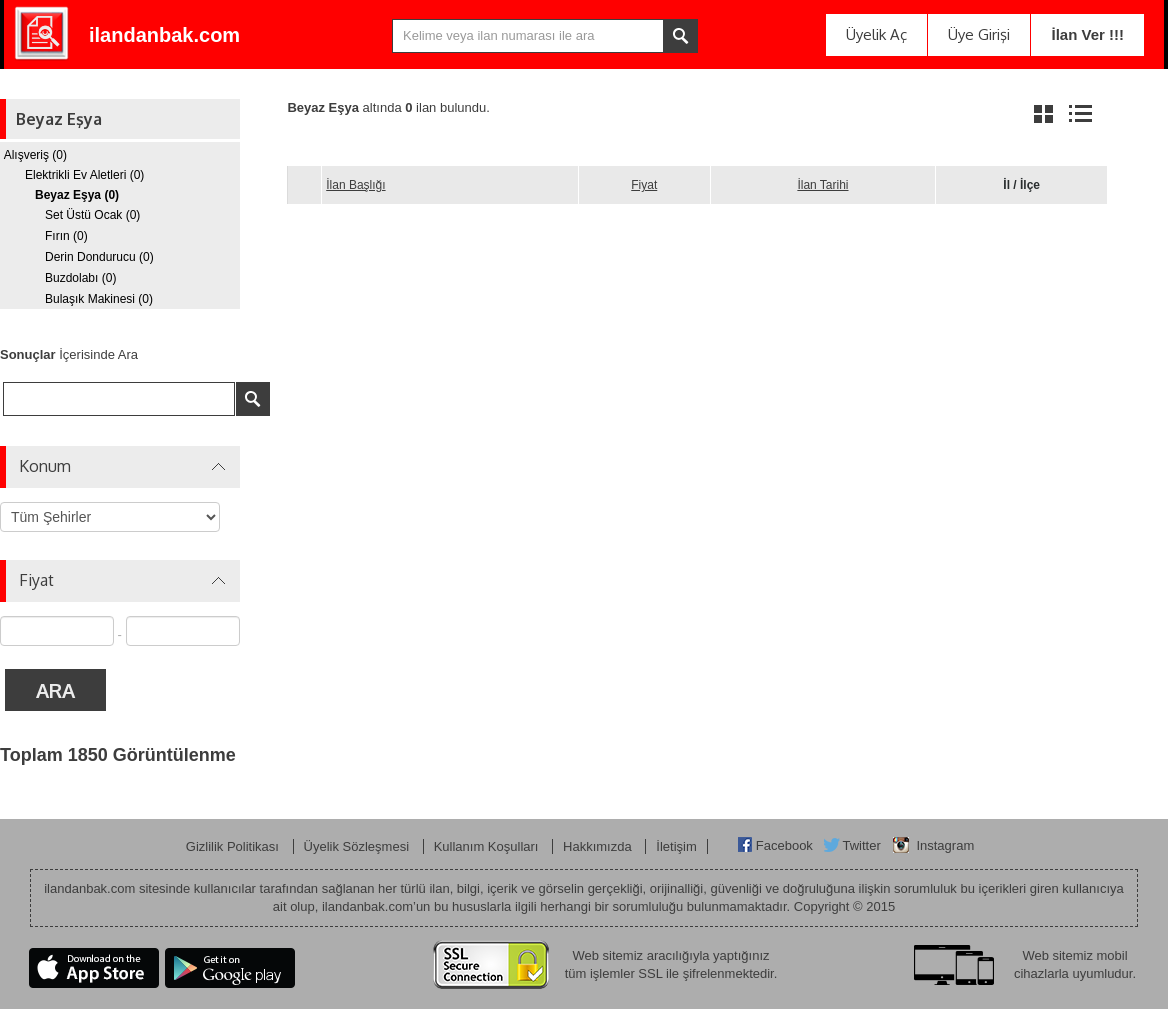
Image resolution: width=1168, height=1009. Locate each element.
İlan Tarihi (822, 185)
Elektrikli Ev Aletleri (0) (84, 175)
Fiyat (644, 185)
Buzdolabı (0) (80, 278)
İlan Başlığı (355, 185)
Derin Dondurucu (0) (99, 257)
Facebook (784, 830)
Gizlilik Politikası (234, 831)
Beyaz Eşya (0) (77, 195)
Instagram (945, 830)
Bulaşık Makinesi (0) (99, 299)
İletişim (676, 831)
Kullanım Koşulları (488, 831)
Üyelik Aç (876, 34)
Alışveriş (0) (35, 155)
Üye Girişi (979, 34)
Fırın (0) (66, 236)
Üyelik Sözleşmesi (358, 831)
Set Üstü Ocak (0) (92, 215)
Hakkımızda (599, 831)
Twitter (861, 830)
